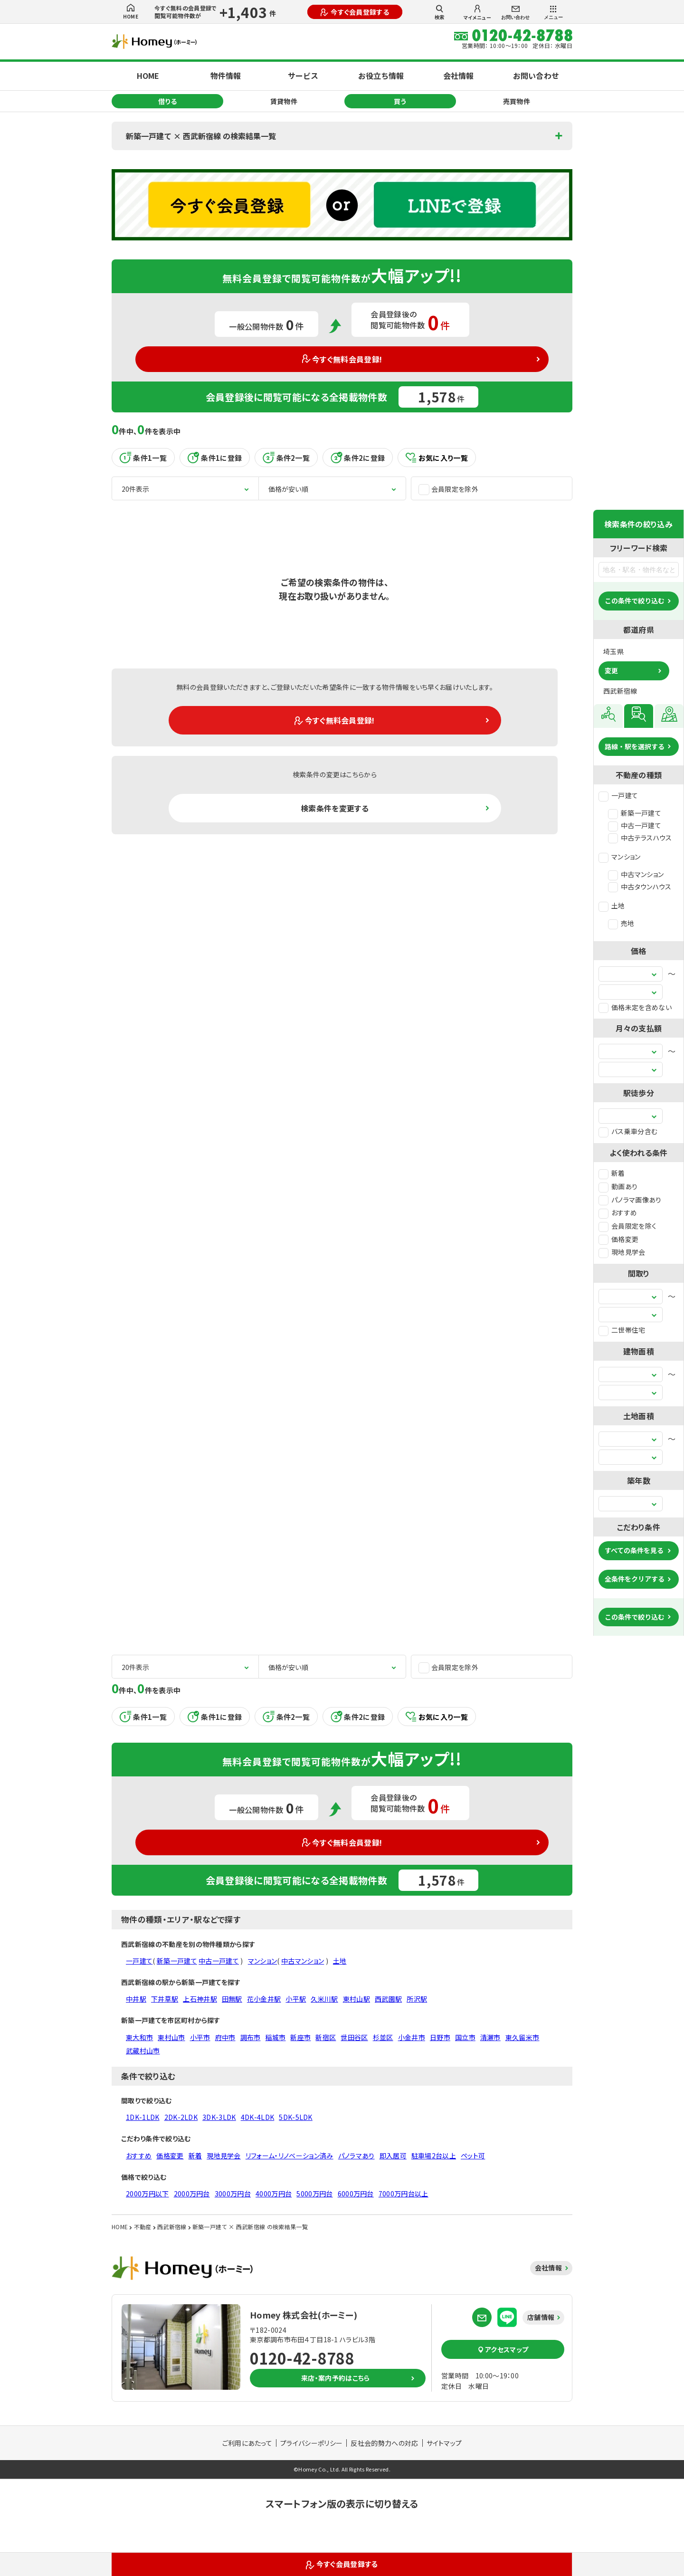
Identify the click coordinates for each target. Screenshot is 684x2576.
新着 (611, 1173)
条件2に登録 (358, 457)
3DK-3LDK (219, 2117)
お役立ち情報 (381, 75)
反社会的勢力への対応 (384, 2443)
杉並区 (383, 2037)
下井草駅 (164, 1999)
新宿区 (325, 2037)
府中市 (225, 2037)
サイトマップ (444, 2443)
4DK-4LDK (258, 2117)
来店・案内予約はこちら (335, 2378)
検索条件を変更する (335, 808)
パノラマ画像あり (630, 1199)
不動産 (143, 2227)
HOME (131, 12)
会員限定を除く (627, 1226)
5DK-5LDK (296, 2117)
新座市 (300, 2037)
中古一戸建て (634, 825)
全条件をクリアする (635, 1579)
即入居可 (393, 2155)
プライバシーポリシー (311, 2443)
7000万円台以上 (403, 2193)
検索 (439, 12)
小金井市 (411, 2037)
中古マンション (636, 874)
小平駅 (295, 1999)
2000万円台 (192, 2193)
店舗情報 (540, 2317)
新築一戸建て (634, 813)
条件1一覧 (143, 457)
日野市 (440, 2037)
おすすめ (617, 1212)
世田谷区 (354, 2037)
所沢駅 (417, 1999)
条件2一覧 (286, 457)
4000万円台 (274, 2193)
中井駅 (136, 1999)
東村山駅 (356, 1999)
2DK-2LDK (181, 2117)
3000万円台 (233, 2193)
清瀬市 (490, 2037)
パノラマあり (356, 2155)
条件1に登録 (215, 457)
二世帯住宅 (622, 1330)
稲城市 (275, 2037)
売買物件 (516, 101)
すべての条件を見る (634, 1550)
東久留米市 (522, 2037)
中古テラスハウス (640, 837)
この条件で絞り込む (635, 600)
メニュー (553, 13)
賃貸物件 (283, 101)
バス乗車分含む (627, 1131)
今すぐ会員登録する (355, 12)
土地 (611, 905)
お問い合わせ (515, 13)
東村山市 (171, 2037)
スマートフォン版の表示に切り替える (342, 2503)
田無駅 (232, 1999)
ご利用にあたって (247, 2443)
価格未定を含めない (635, 1007)
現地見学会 (622, 1252)
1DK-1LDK (143, 2117)
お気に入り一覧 (437, 458)
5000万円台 (314, 2193)
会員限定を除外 (448, 489)
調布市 (250, 2037)
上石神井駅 (200, 1999)
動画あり (617, 1186)
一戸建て (618, 795)
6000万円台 (356, 2193)
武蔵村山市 (143, 2050)
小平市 (200, 2037)
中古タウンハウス (640, 886)
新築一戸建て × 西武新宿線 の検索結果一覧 (201, 136)
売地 (621, 923)
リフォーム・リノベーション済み (289, 2155)
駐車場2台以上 (433, 2155)
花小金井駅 (264, 1999)
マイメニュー (477, 13)
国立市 (465, 2037)
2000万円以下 (147, 2193)
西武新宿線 (172, 2227)
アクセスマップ (503, 2349)
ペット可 (473, 2155)
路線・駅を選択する (635, 746)
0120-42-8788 (302, 2358)
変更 (611, 670)
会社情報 (458, 75)
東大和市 (139, 2037)
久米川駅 (324, 1999)
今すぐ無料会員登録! (342, 359)
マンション (619, 856)
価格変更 (618, 1239)
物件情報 (225, 75)
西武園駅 (388, 1999)
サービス (303, 75)
